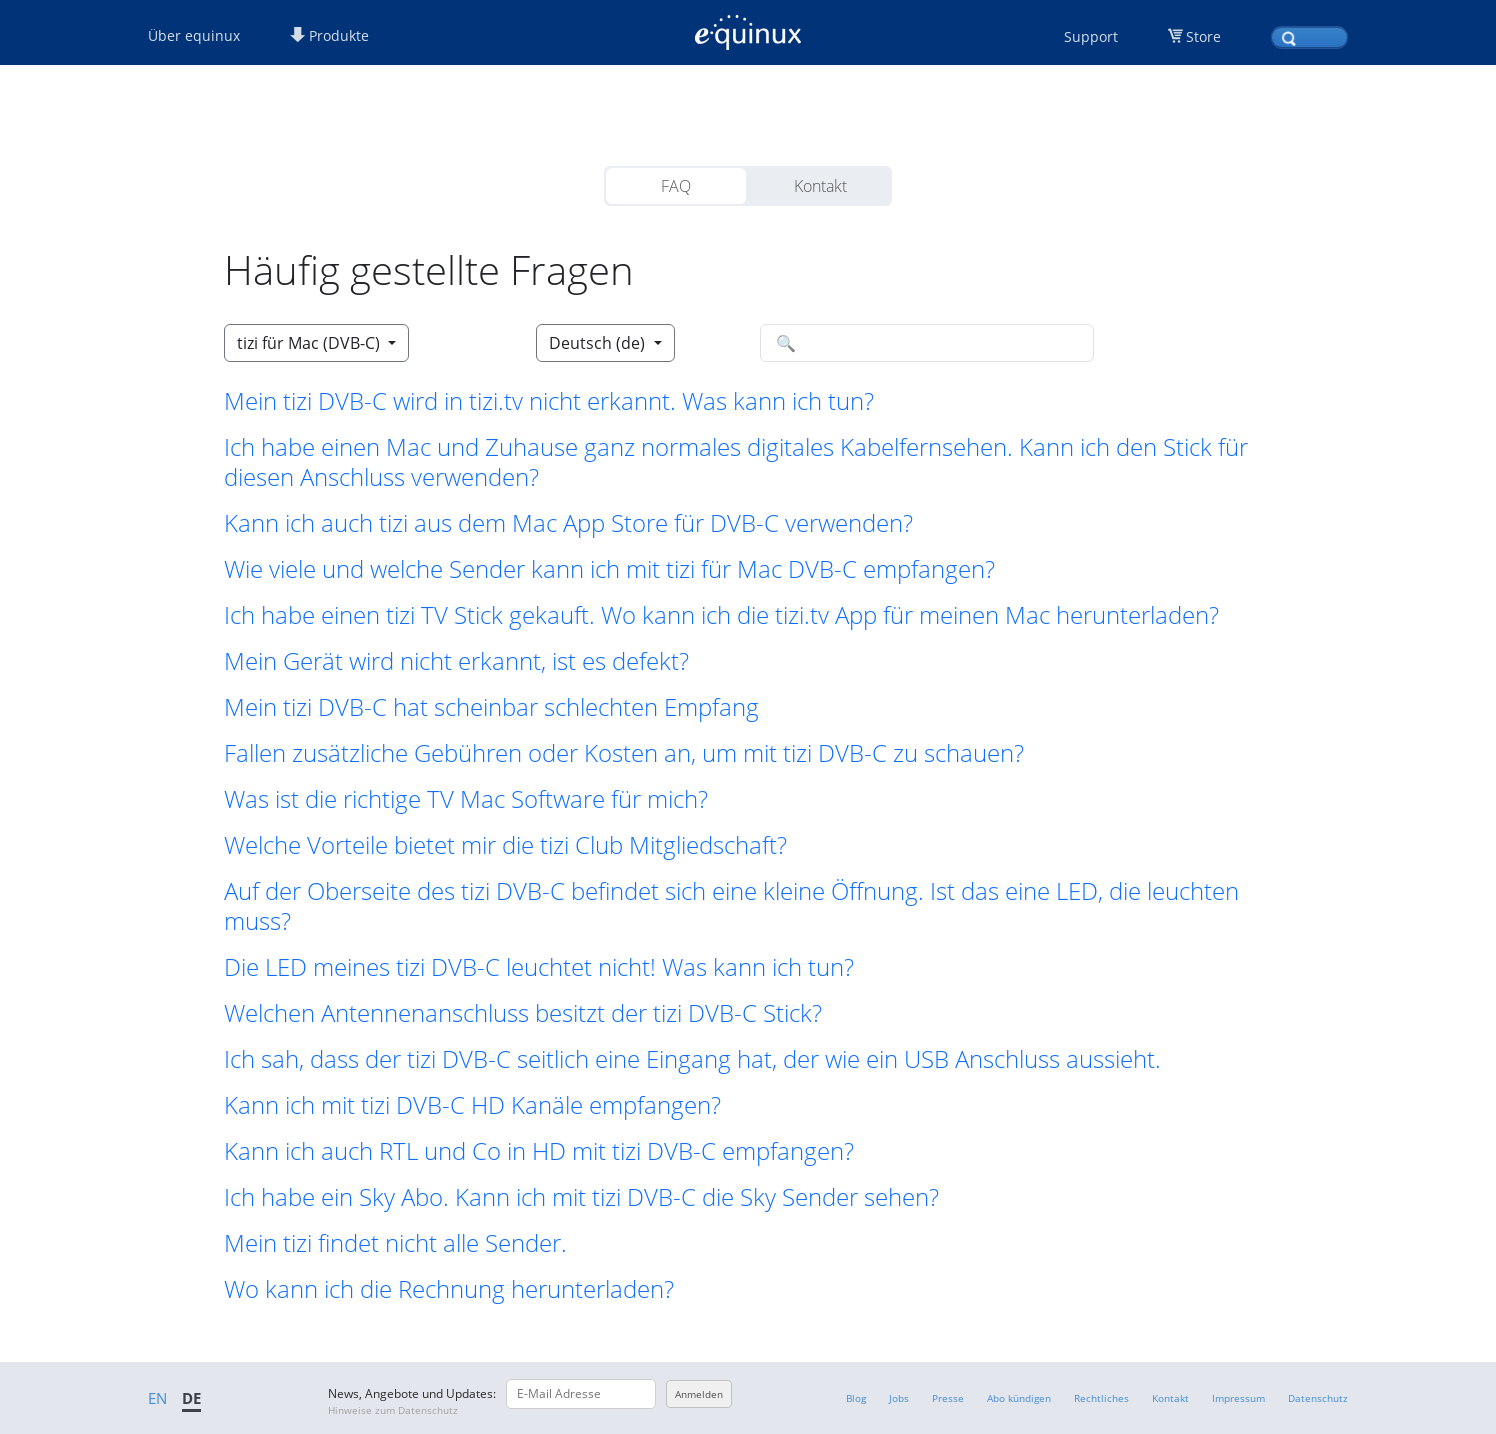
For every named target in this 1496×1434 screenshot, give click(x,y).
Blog (856, 1398)
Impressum (1238, 1398)
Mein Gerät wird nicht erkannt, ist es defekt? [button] (456, 661)
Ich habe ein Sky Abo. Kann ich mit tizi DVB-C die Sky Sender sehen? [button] (581, 1197)
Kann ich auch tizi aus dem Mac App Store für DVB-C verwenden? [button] (568, 523)
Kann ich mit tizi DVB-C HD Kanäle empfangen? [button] (472, 1105)
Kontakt (820, 186)
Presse (948, 1398)
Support (1091, 36)
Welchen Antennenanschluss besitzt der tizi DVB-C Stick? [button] (523, 1013)
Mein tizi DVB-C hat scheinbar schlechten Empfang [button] (491, 707)
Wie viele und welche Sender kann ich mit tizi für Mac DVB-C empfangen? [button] (609, 569)
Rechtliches (1101, 1398)
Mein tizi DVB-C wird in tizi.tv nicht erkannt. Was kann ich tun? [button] (549, 401)
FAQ (676, 186)
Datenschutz (1318, 1398)
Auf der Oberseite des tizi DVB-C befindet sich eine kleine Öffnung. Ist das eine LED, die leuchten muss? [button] (731, 906)
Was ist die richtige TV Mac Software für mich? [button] (466, 799)
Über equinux (194, 35)
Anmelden (699, 1394)
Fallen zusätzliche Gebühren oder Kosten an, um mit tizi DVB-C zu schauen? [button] (624, 753)
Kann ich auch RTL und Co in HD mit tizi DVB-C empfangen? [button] (539, 1151)
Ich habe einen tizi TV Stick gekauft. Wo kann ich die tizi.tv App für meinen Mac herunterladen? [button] (721, 615)
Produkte (329, 35)
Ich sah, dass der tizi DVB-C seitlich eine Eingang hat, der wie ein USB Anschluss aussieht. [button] (692, 1059)
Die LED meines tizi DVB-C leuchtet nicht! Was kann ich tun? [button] (539, 967)
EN (157, 1398)
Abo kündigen (1019, 1398)
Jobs (899, 1398)
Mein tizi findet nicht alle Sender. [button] (395, 1243)
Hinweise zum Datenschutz (393, 1410)
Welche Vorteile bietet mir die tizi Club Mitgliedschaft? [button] (505, 845)
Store (1203, 36)
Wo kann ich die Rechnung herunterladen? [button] (449, 1289)
